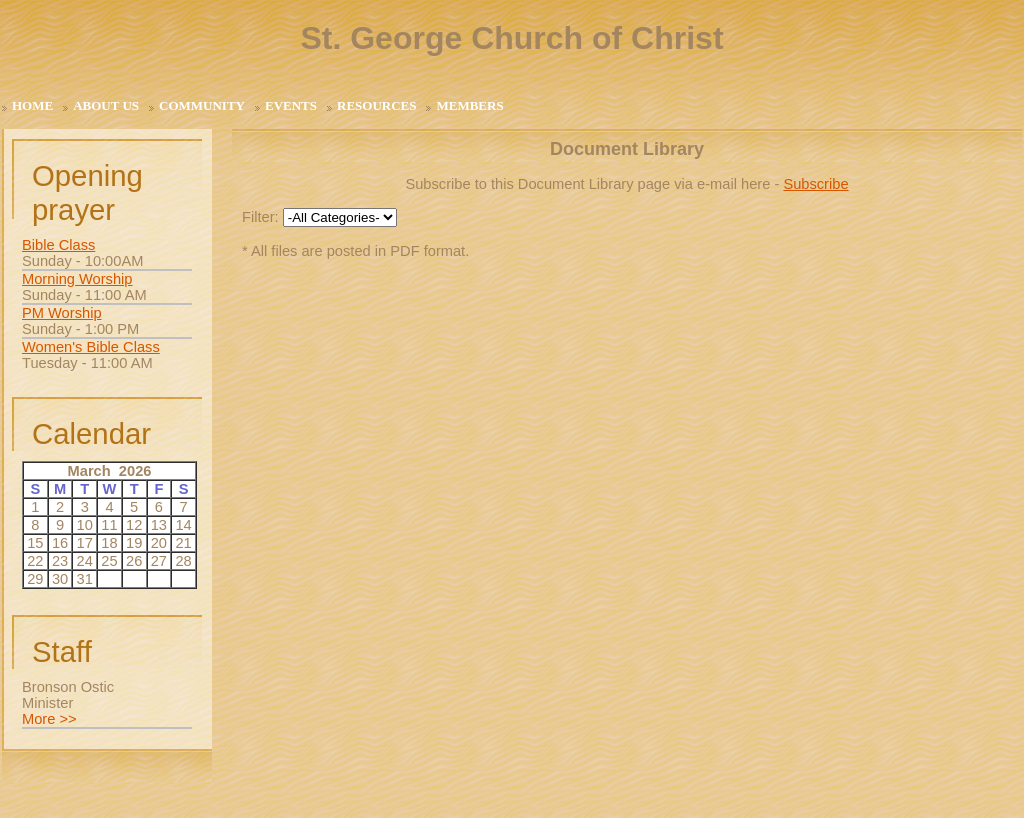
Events (291, 105)
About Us (106, 105)
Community (202, 105)
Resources (376, 105)
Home (32, 105)
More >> (49, 719)
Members (469, 105)
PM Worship (62, 313)
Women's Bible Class (91, 347)
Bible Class (58, 245)
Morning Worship (77, 279)
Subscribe (815, 184)
